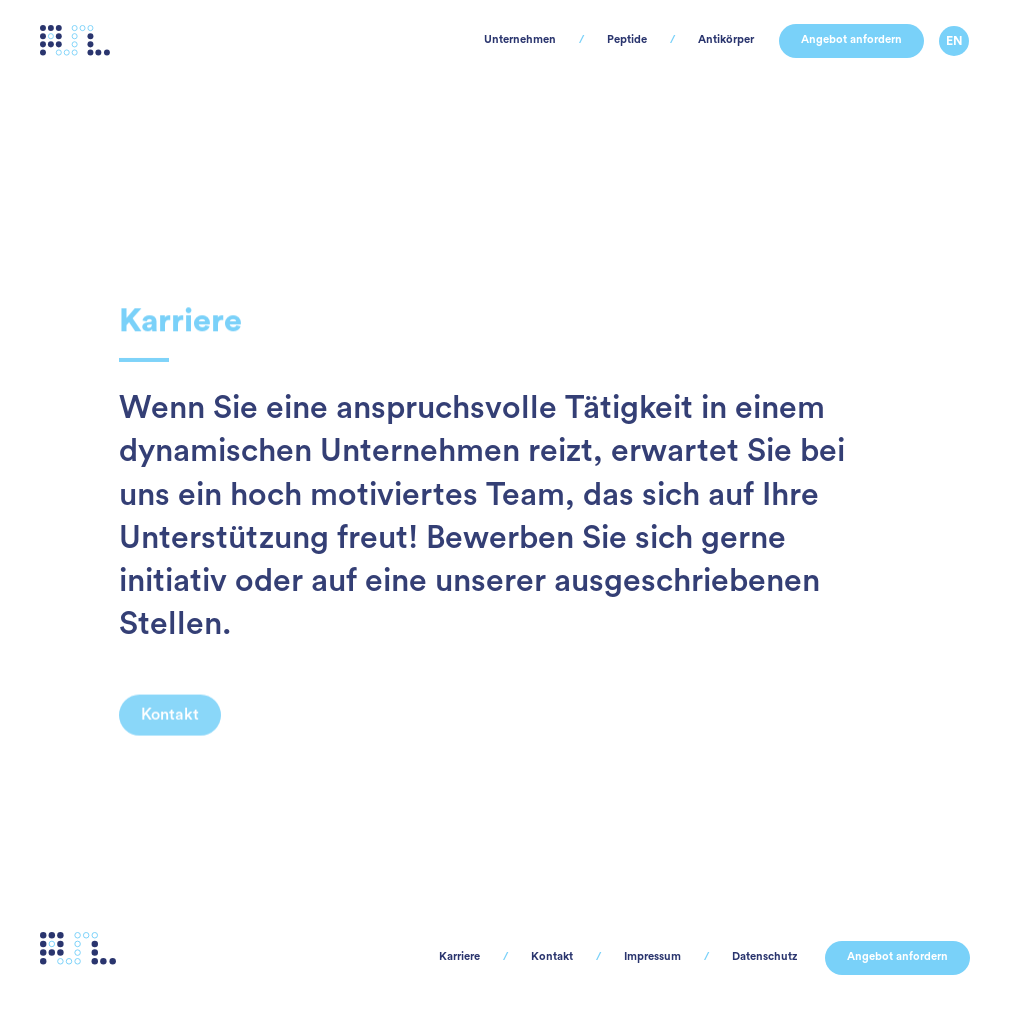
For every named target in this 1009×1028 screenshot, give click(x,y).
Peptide (536, 69)
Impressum (595, 957)
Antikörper (663, 69)
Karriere (369, 957)
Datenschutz (729, 957)
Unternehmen (397, 69)
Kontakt (477, 957)
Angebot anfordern (827, 69)
